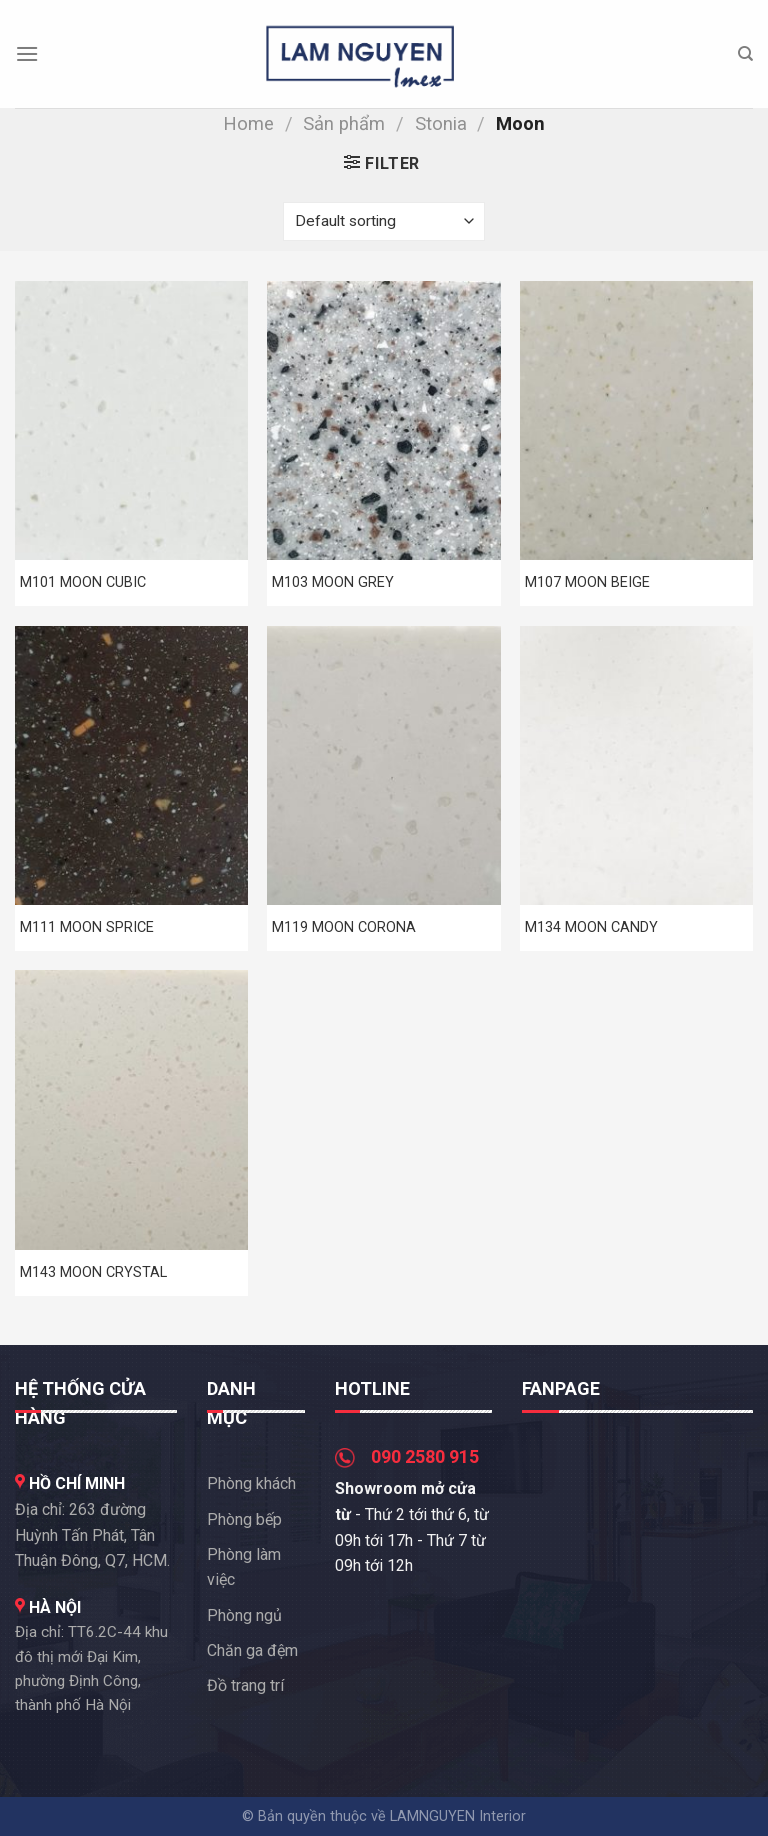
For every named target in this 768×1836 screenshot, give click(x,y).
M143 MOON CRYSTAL (93, 1272)
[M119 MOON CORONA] (383, 765)
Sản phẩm (344, 123)
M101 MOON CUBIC (83, 582)
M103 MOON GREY (333, 582)
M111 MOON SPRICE (87, 927)
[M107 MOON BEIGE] (636, 420)
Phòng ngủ (244, 1615)
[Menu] (27, 53)
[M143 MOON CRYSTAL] (131, 1109)
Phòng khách (251, 1483)
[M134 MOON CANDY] (636, 765)
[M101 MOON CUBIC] (131, 420)
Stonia (441, 123)
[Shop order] (384, 221)
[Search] (745, 54)
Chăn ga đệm (252, 1650)
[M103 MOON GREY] (383, 420)
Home (248, 123)
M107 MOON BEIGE (587, 582)
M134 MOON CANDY (591, 927)
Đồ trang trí (245, 1685)
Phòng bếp (244, 1519)
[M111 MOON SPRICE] (131, 765)
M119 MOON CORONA (344, 927)
